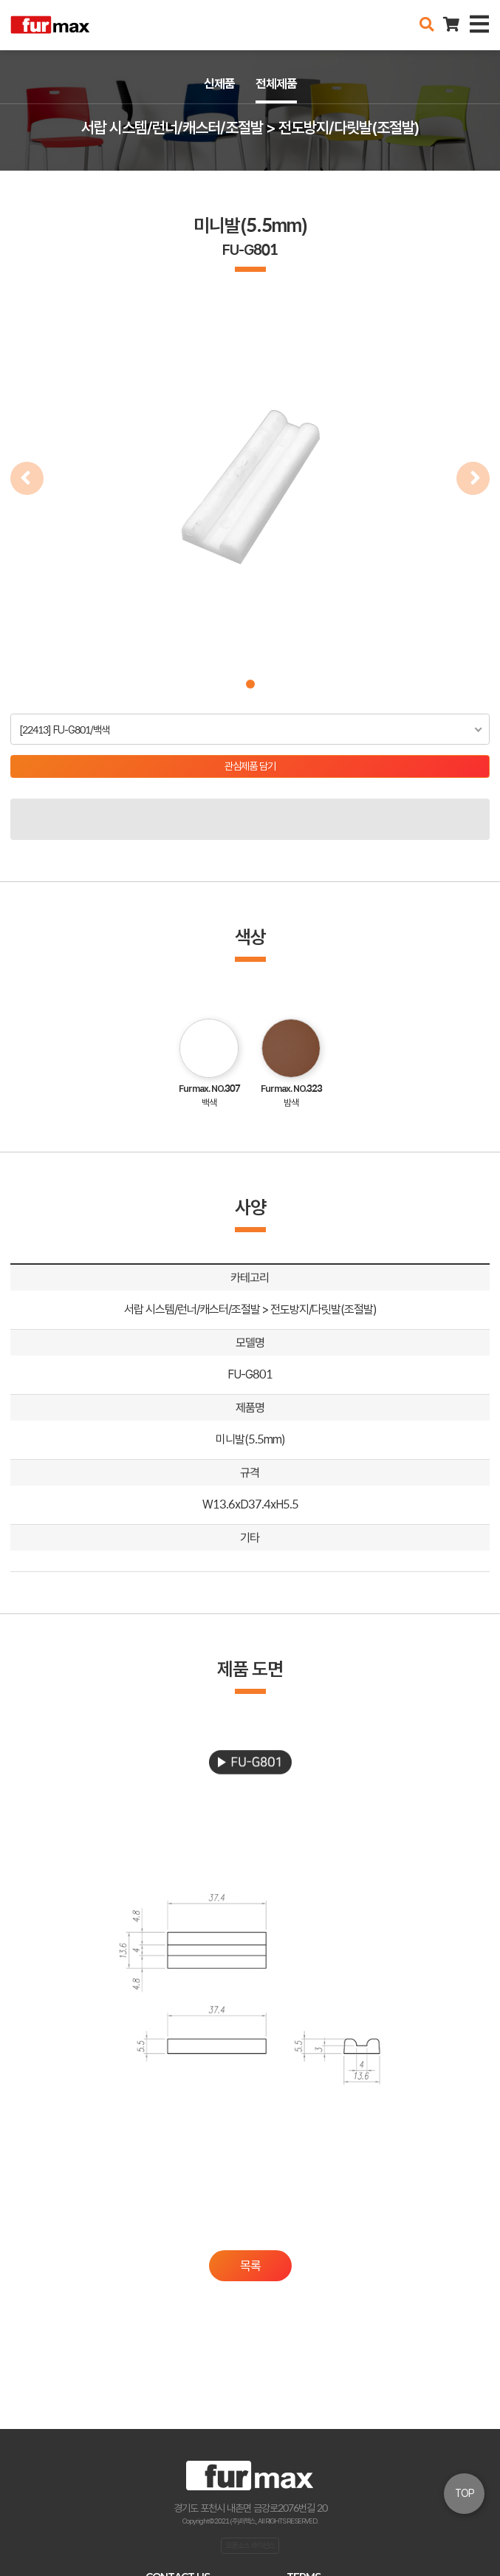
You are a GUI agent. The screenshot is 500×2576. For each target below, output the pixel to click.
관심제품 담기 (250, 766)
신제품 (219, 83)
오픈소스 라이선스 (250, 2545)
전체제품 (276, 83)
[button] (250, 684)
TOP (464, 2493)
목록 (250, 2265)
